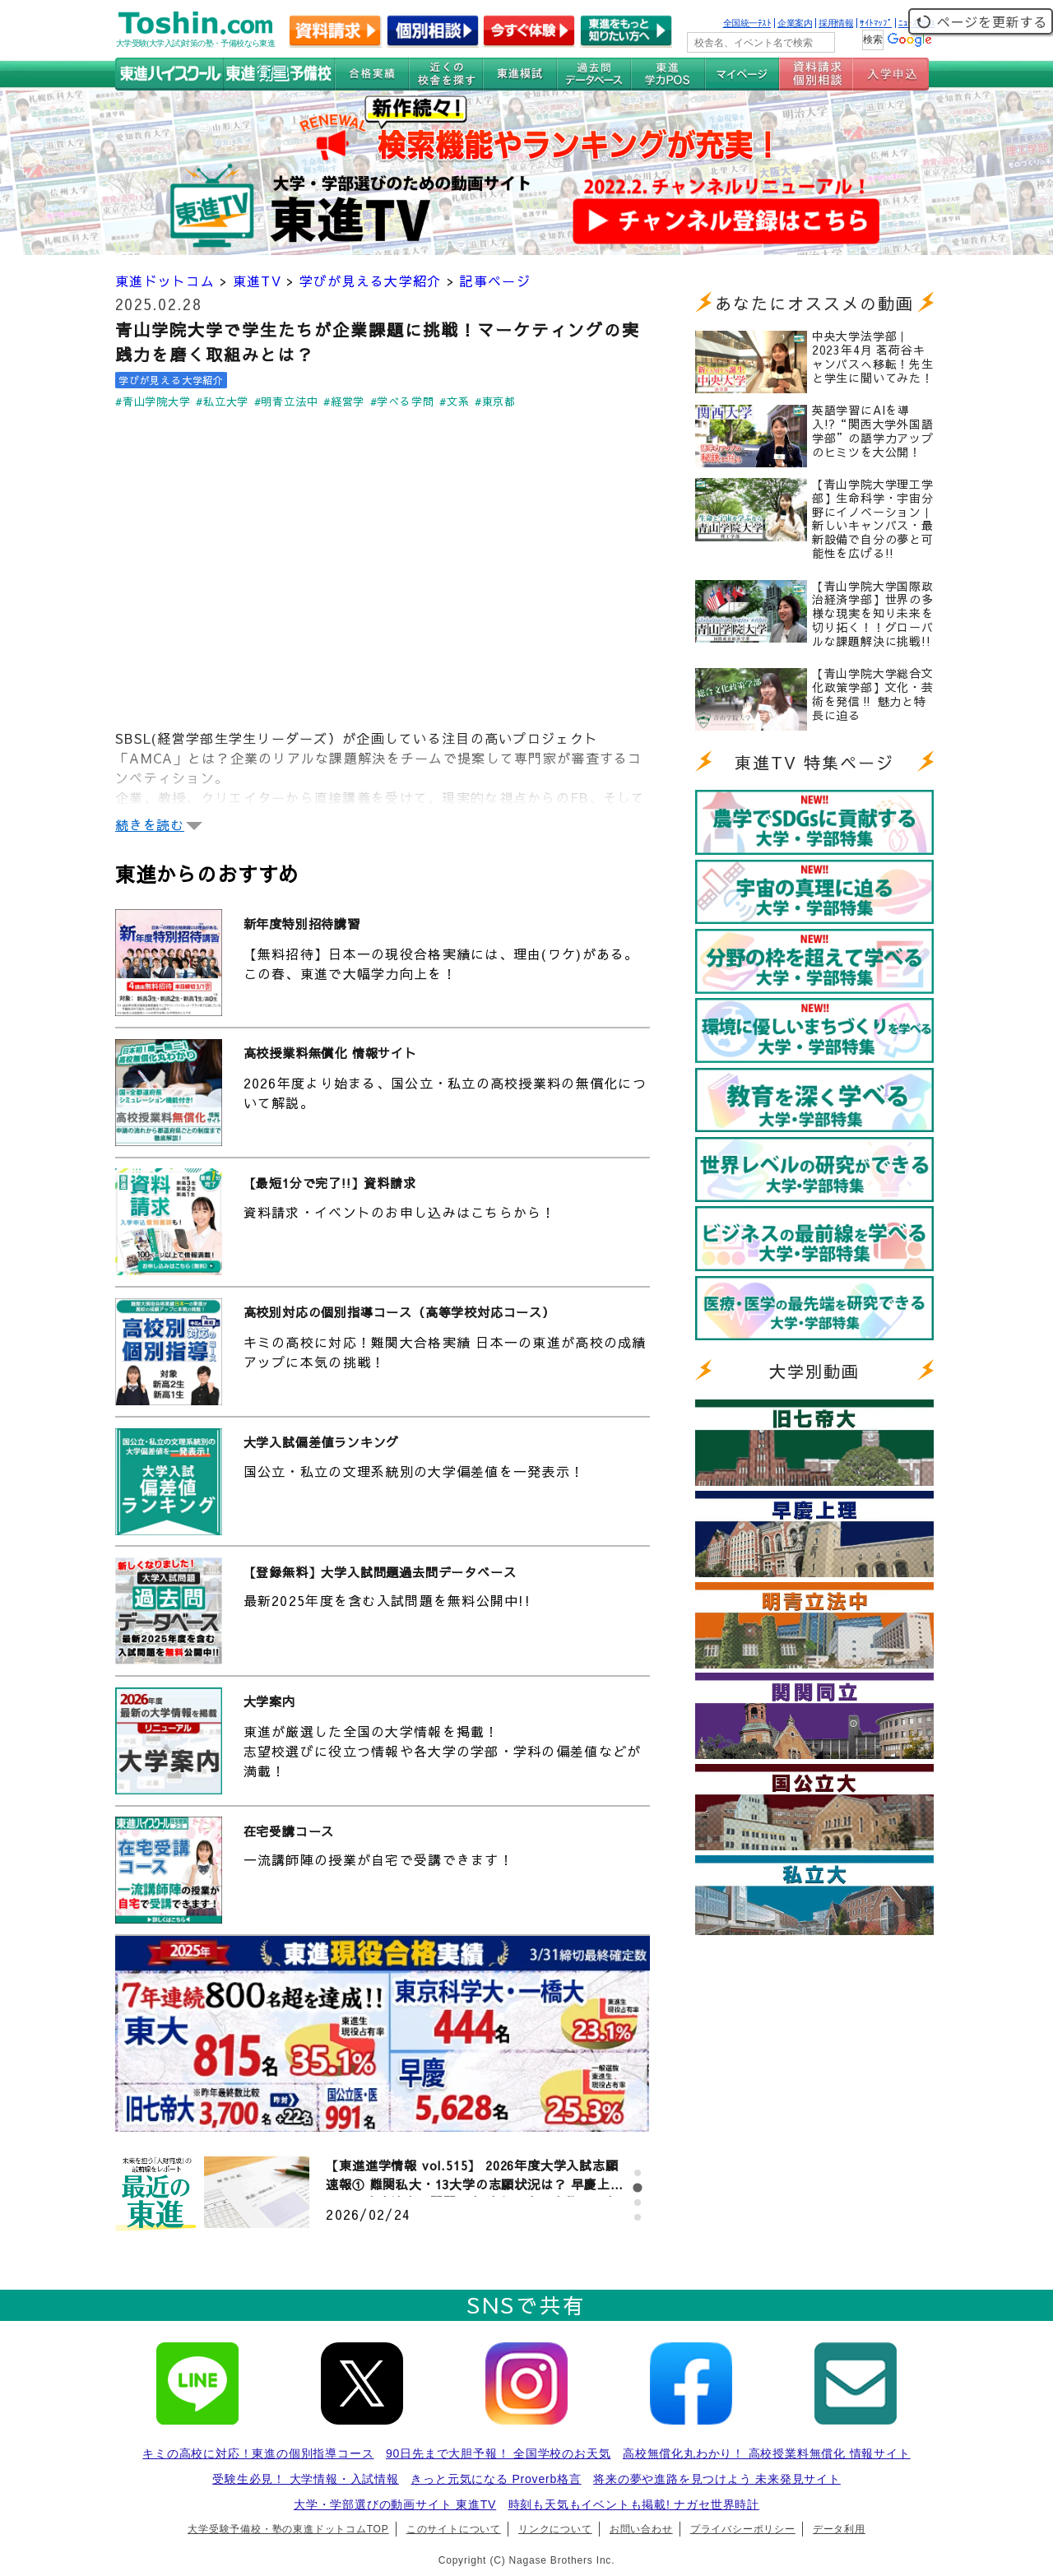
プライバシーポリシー (743, 2529)
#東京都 (495, 401)
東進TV (257, 281)
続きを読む (149, 824)
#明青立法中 (286, 401)
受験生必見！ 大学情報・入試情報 (305, 2478)
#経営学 (343, 401)
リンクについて (555, 2529)
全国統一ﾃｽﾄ (747, 23)
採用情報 (836, 23)
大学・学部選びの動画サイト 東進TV (395, 2504)
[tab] (637, 2173)
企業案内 (794, 23)
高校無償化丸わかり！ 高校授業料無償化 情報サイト (767, 2453)
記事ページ (494, 281)
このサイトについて (453, 2529)
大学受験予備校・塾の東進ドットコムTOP (288, 2529)
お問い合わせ (641, 2529)
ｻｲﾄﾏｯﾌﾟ (876, 23)
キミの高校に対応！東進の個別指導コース (257, 2453)
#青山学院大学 (153, 401)
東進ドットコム (165, 281)
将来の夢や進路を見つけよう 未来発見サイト (717, 2478)
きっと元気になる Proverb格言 (496, 2478)
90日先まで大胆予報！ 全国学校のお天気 (498, 2453)
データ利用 (839, 2529)
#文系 (454, 401)
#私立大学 (222, 401)
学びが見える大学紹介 (370, 281)
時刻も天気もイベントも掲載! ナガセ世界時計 (633, 2504)
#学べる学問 (402, 401)
